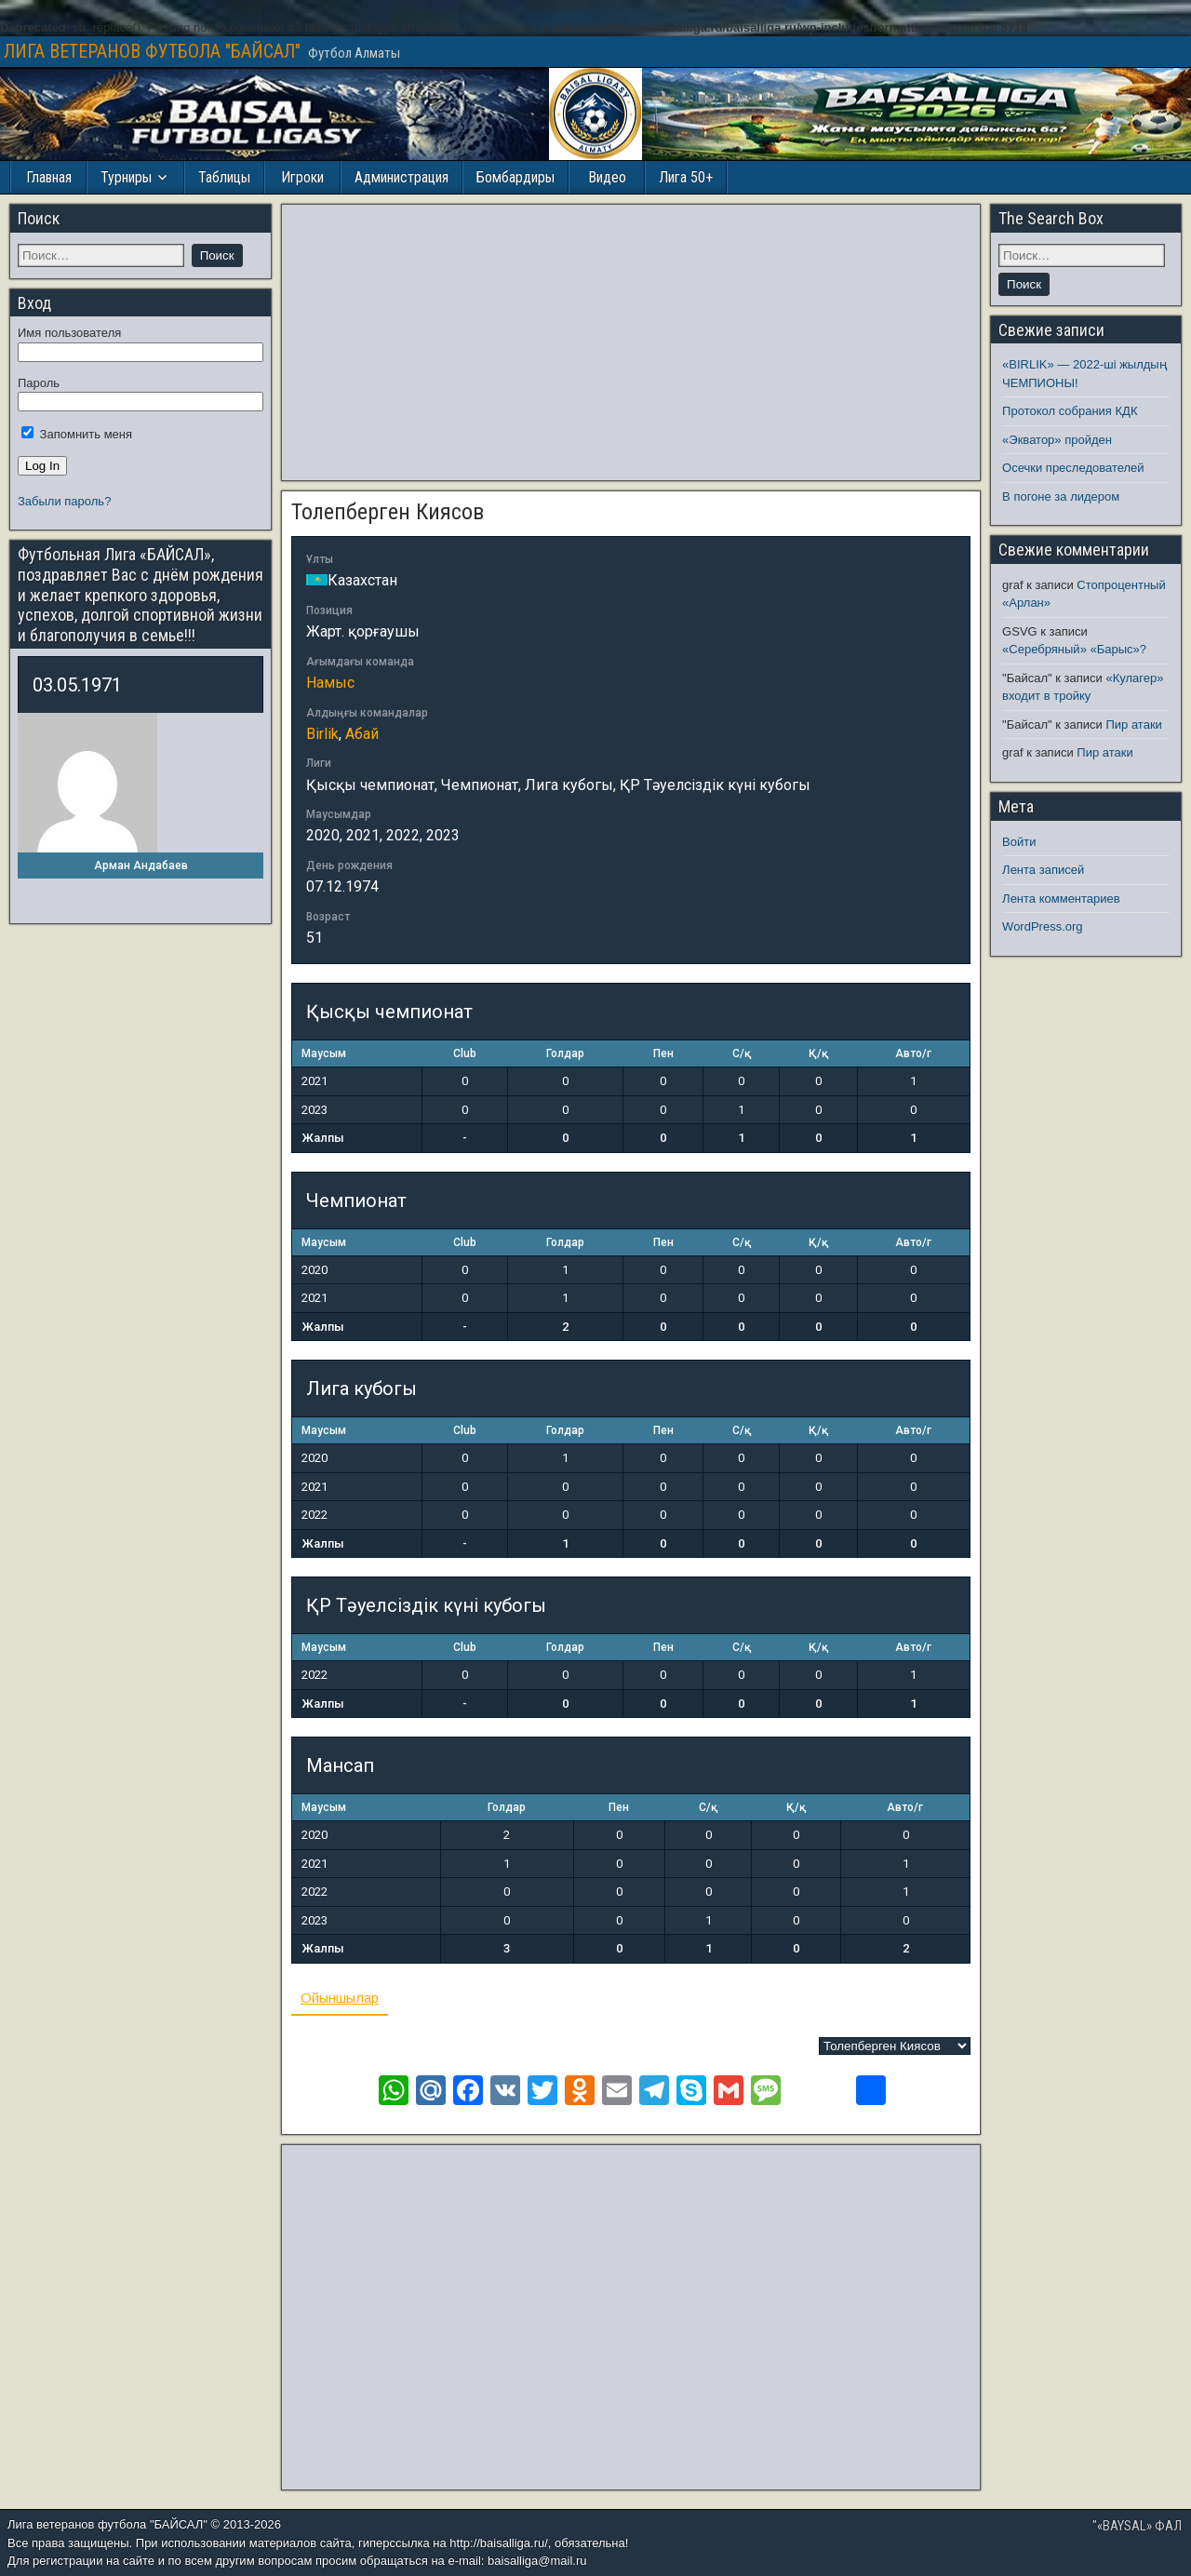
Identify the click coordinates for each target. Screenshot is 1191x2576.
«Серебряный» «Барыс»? (1074, 649)
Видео (607, 177)
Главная (49, 177)
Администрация (401, 177)
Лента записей (1043, 870)
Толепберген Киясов (387, 512)
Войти (1019, 842)
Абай (362, 734)
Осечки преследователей (1073, 468)
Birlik (322, 734)
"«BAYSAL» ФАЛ (1137, 2525)
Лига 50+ (686, 177)
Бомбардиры (515, 177)
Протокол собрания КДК (1069, 411)
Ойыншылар (340, 1998)
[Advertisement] (630, 342)
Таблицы (224, 177)
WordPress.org (1042, 926)
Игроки (302, 177)
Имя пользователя (69, 333)
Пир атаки (1133, 724)
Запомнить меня (76, 434)
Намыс (330, 682)
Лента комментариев (1061, 899)
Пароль (39, 383)
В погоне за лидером (1060, 496)
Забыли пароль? (64, 501)
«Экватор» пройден (1057, 440)
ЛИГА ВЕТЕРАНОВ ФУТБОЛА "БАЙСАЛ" (152, 51)
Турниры (126, 177)
